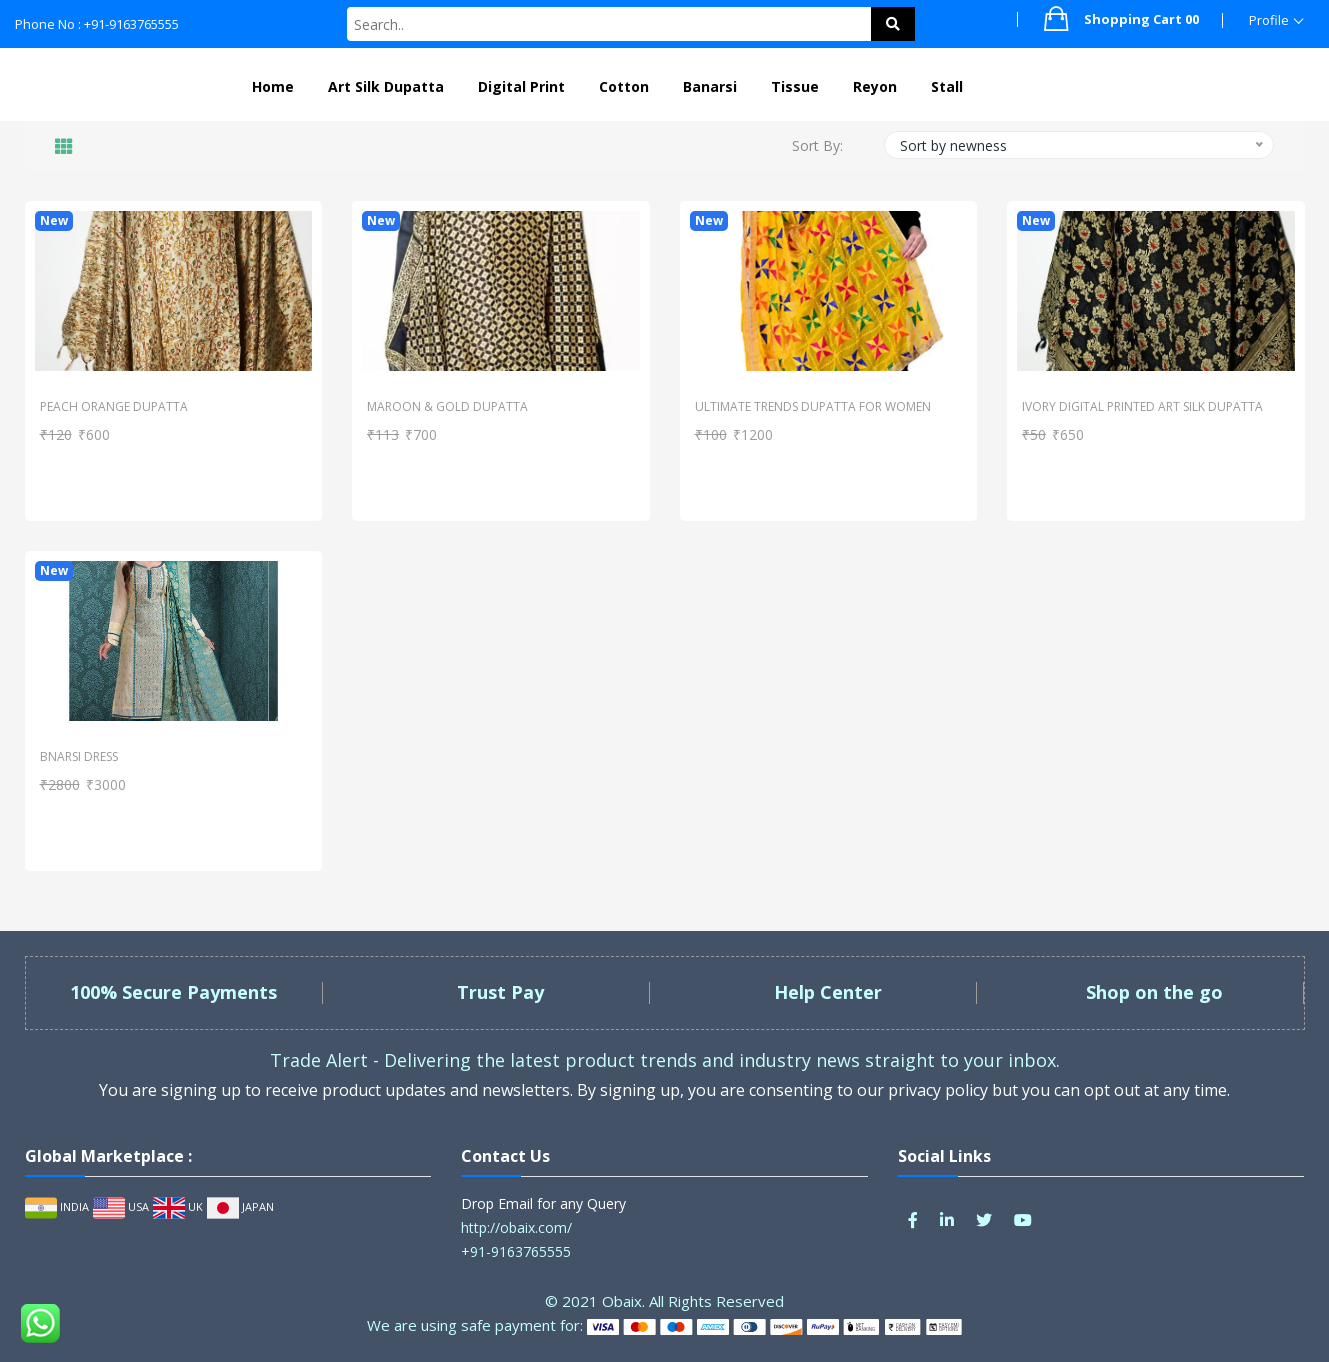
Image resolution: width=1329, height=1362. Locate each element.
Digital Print (521, 86)
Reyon (875, 86)
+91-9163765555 (516, 1251)
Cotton (624, 86)
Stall (947, 86)
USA (121, 1206)
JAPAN (240, 1206)
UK (178, 1206)
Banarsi (710, 86)
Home (273, 86)
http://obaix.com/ (516, 1227)
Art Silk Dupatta (386, 86)
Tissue (795, 86)
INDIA (57, 1206)
